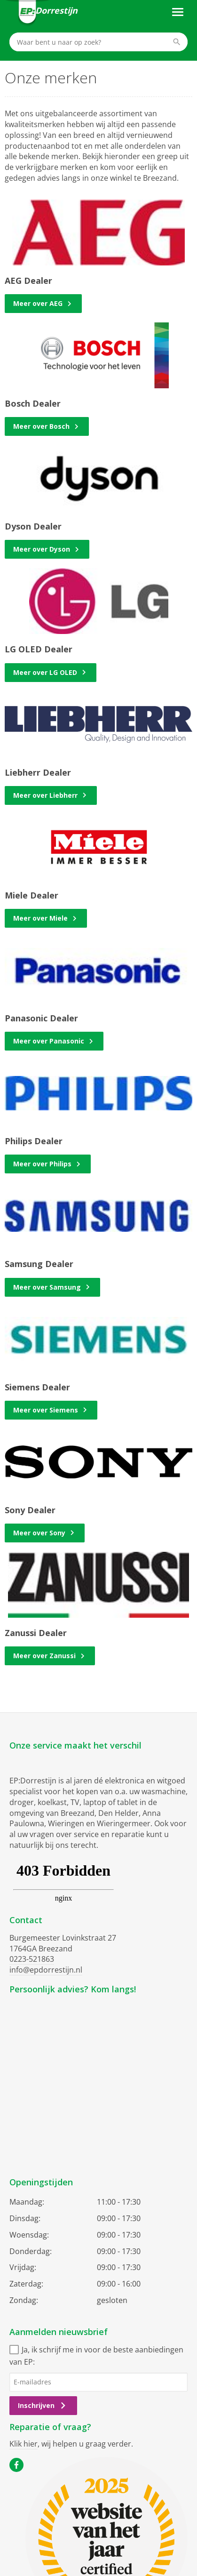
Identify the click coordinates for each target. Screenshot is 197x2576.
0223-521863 (31, 1959)
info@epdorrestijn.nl (45, 1970)
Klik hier (23, 2444)
